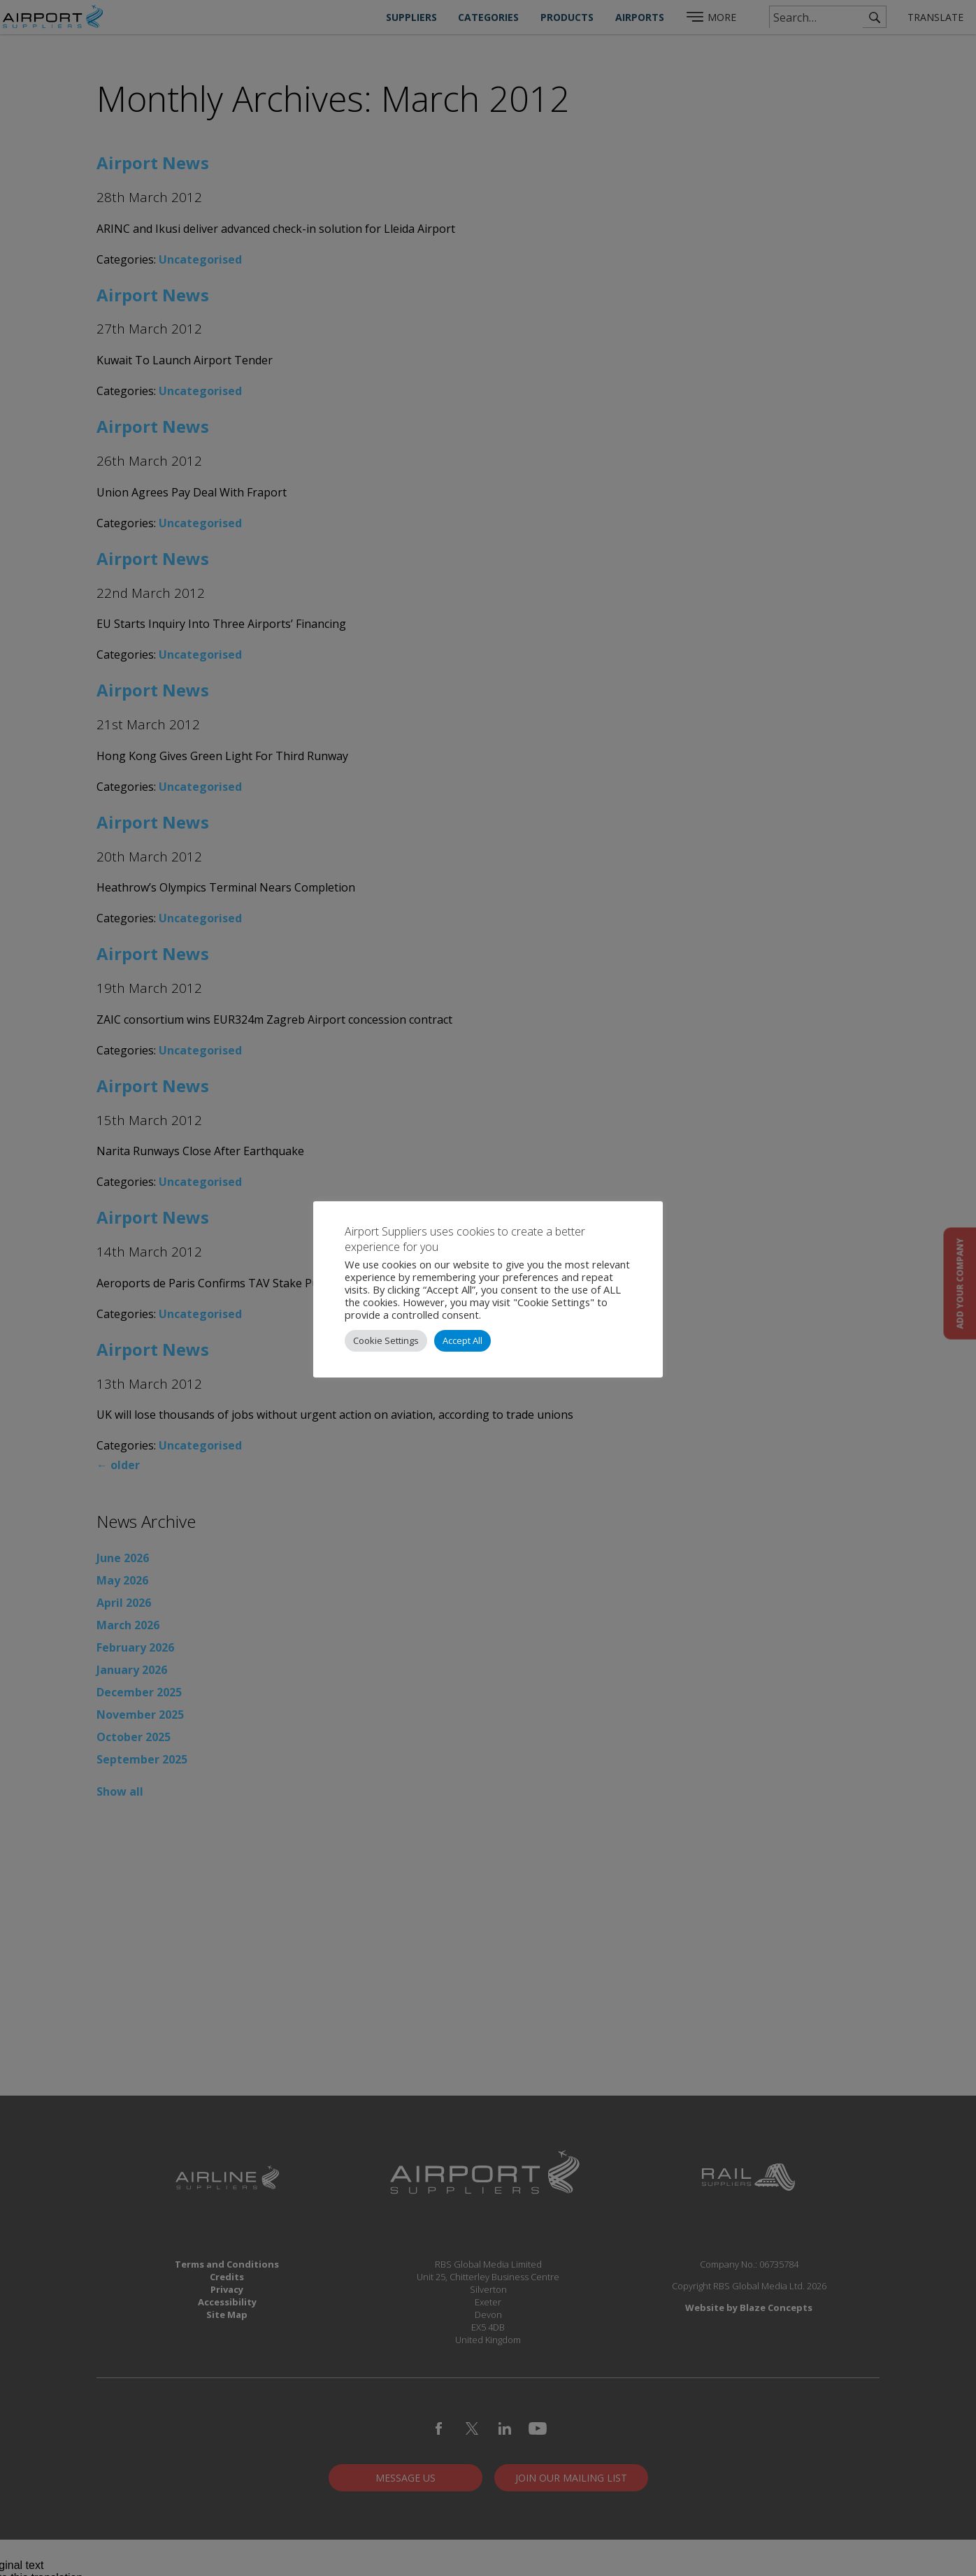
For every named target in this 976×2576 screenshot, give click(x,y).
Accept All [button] (462, 1340)
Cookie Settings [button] (386, 1340)
